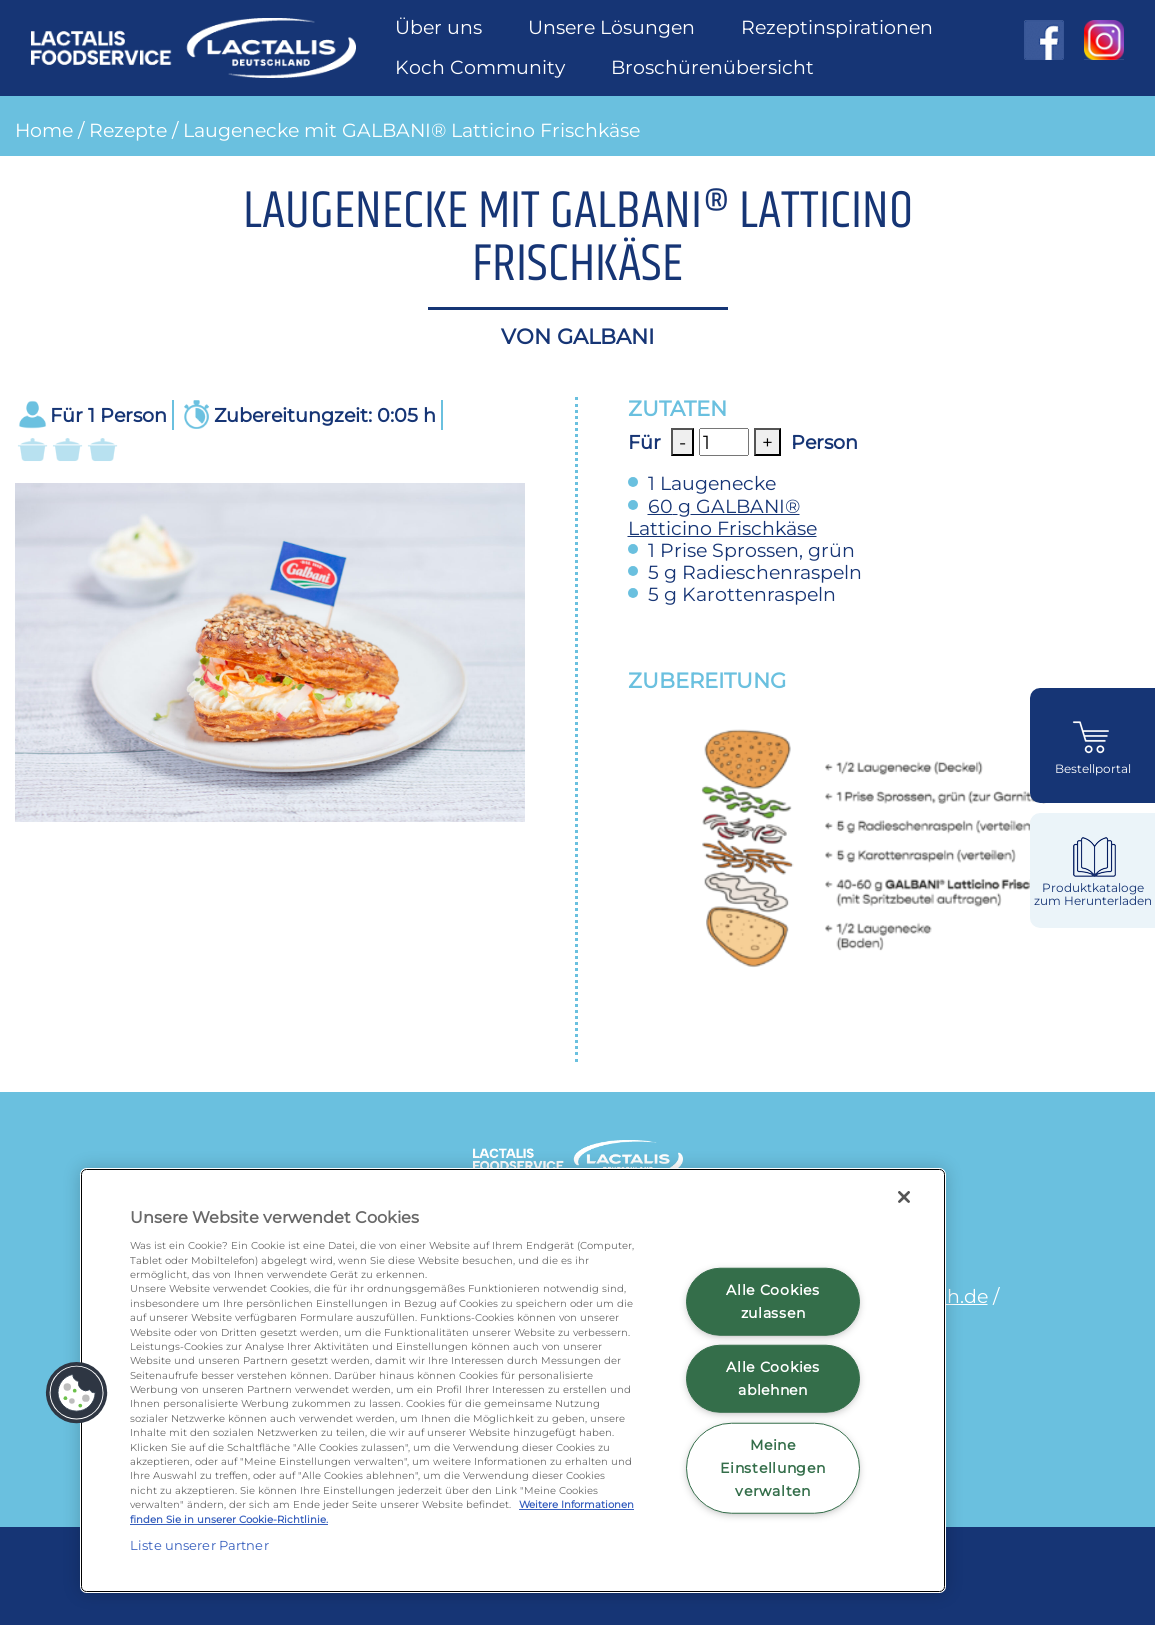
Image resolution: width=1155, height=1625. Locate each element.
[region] (513, 1380)
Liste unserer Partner (199, 1545)
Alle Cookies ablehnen (773, 1378)
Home (44, 130)
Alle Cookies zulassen (773, 1300)
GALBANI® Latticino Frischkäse (722, 517)
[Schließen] (904, 1197)
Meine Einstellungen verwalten (772, 1468)
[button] (77, 1393)
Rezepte (128, 130)
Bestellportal (1093, 769)
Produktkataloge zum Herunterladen (1093, 894)
